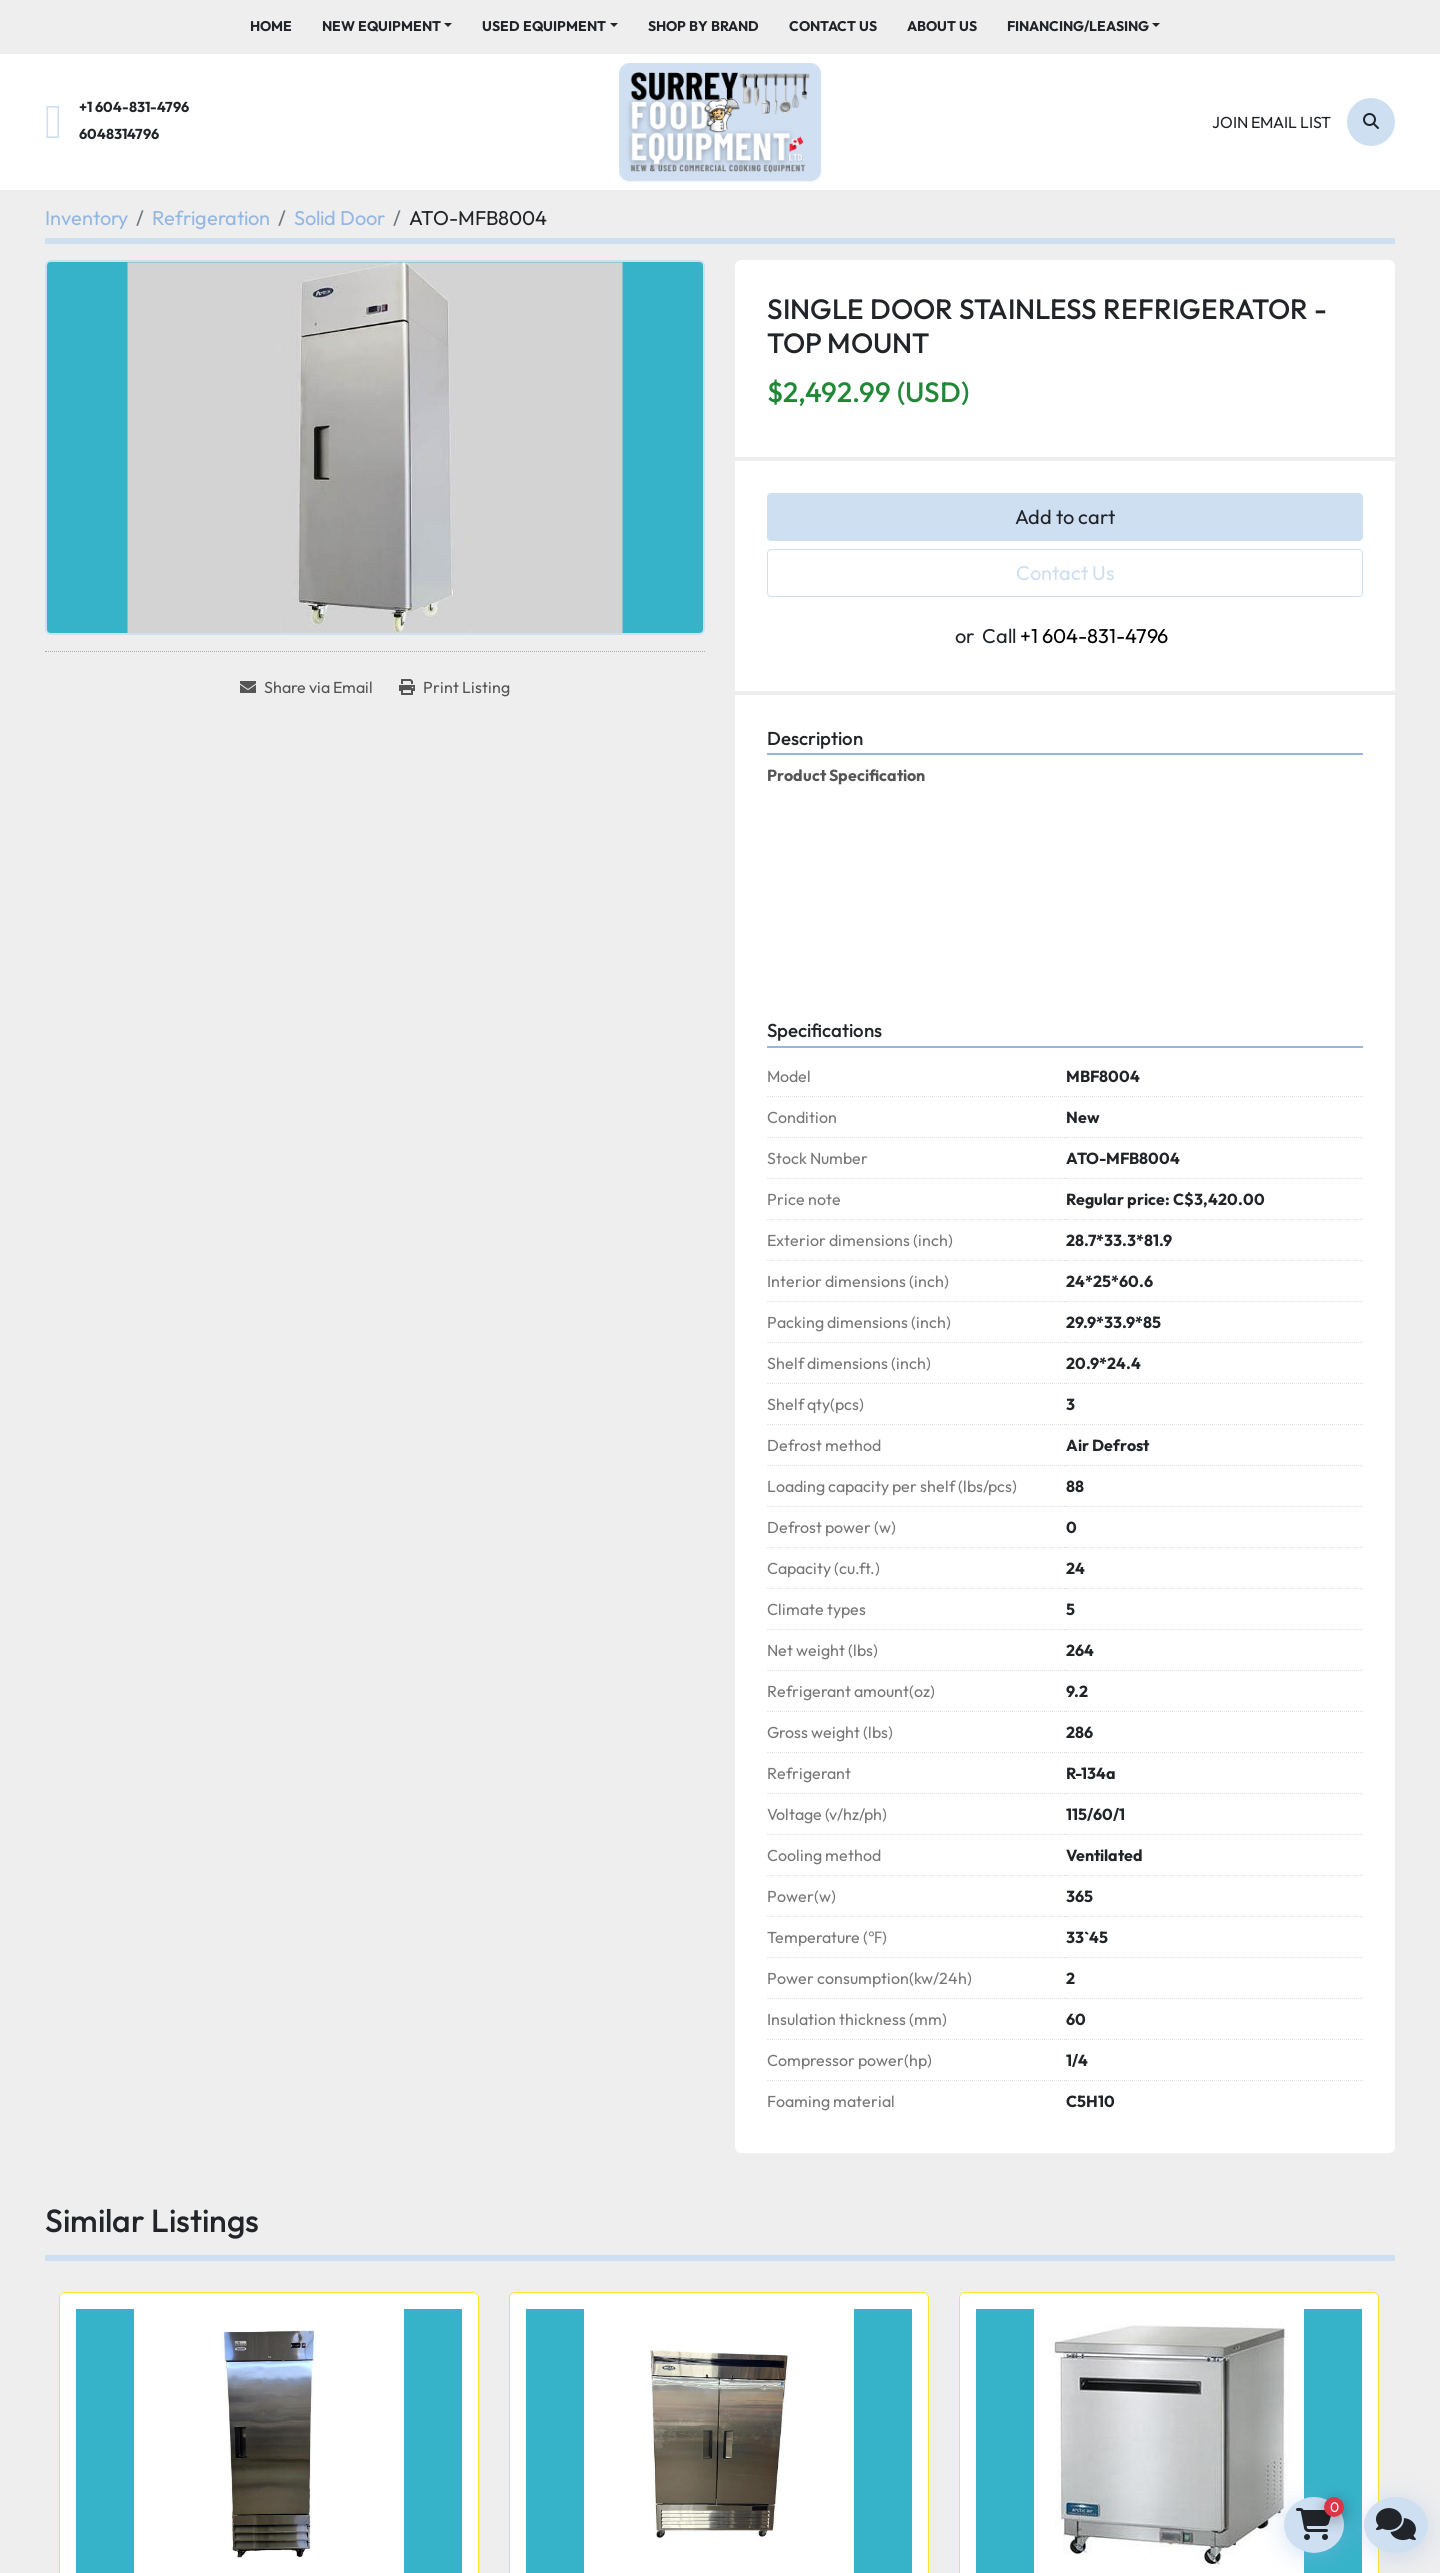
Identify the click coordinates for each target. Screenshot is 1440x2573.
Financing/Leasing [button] (1078, 26)
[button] (387, 26)
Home (271, 26)
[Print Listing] (454, 687)
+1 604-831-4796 (134, 107)
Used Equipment (544, 26)
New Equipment (381, 26)
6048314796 (119, 134)
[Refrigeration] (211, 217)
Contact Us (833, 26)
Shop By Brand (703, 26)
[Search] (1371, 122)
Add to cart (1065, 516)
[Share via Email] (306, 687)
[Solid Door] (339, 217)
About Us (942, 26)
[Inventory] (86, 217)
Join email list (1271, 122)
